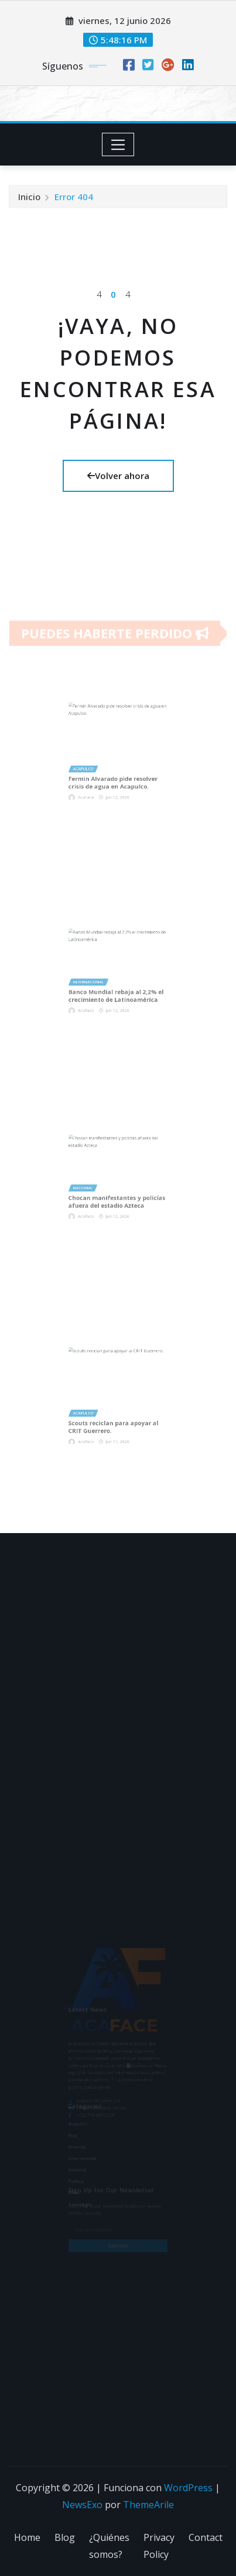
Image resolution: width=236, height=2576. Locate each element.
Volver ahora (118, 475)
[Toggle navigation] (118, 144)
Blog (64, 2537)
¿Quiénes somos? (109, 2546)
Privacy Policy (159, 2546)
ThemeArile (148, 2504)
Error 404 (73, 200)
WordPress (188, 2487)
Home (27, 2537)
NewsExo (82, 2504)
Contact (206, 2537)
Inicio (29, 200)
